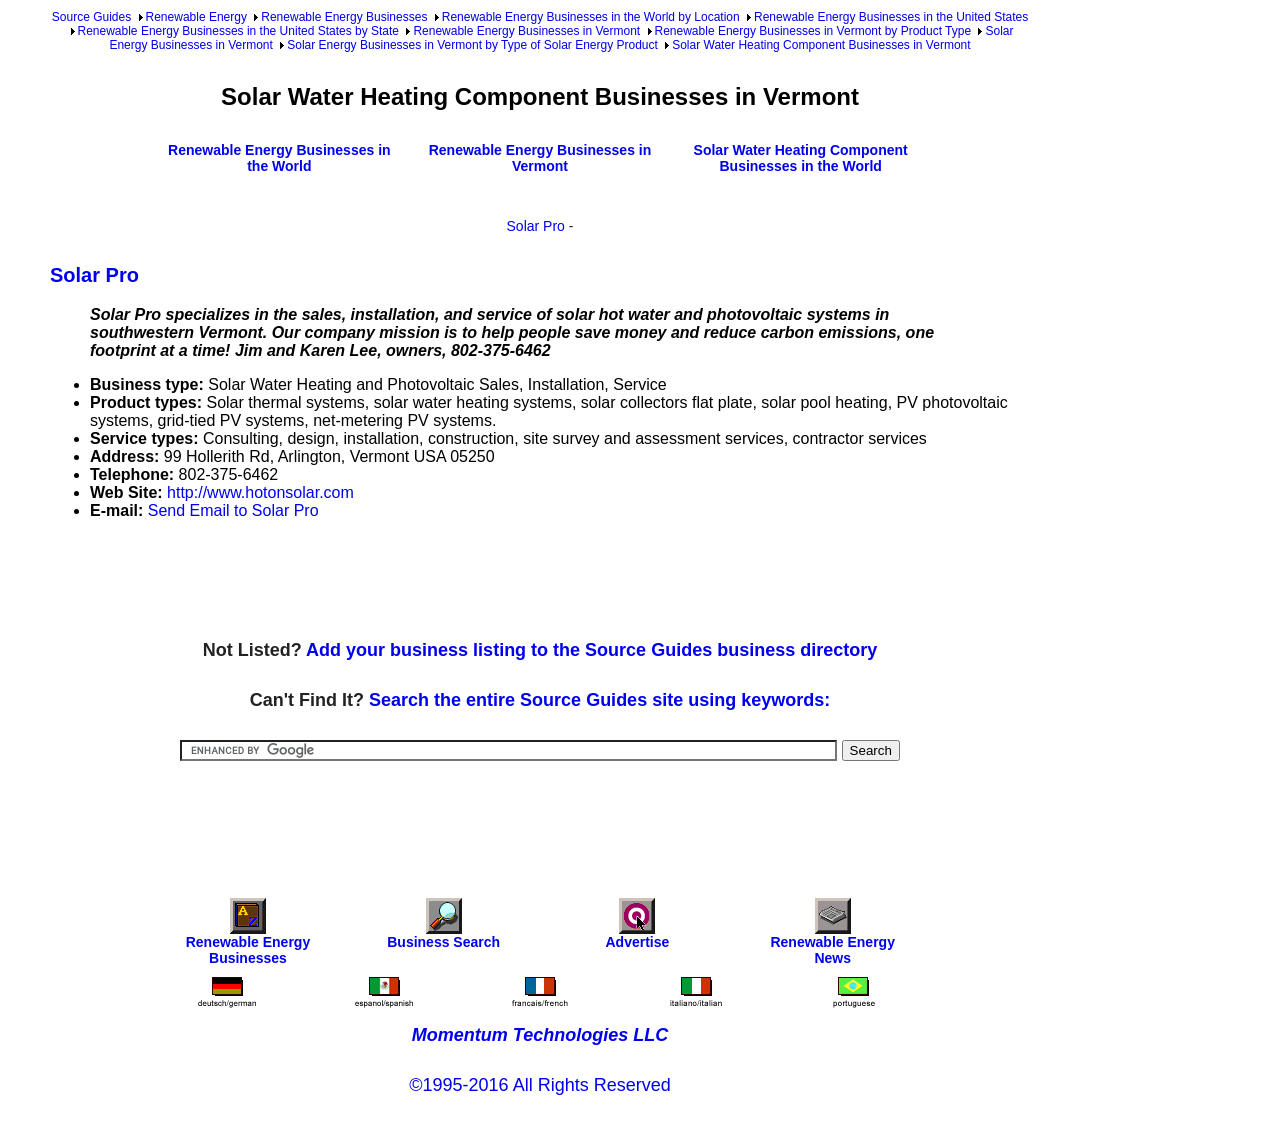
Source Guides (91, 17)
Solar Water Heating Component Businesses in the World (801, 158)
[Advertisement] (414, 581)
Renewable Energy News (832, 936)
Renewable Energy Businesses (344, 17)
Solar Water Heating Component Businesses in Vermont (821, 45)
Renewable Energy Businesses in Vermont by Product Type (813, 31)
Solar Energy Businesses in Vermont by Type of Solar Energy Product (472, 45)
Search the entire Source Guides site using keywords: (599, 700)
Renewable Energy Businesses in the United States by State (239, 31)
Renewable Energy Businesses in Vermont (526, 31)
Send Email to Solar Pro (233, 510)
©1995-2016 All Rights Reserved (539, 1085)
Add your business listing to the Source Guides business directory (591, 650)
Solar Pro (536, 226)
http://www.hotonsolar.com (260, 492)
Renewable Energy (196, 17)
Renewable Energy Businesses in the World (279, 158)
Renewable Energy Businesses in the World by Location (591, 17)
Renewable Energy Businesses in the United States (891, 17)
